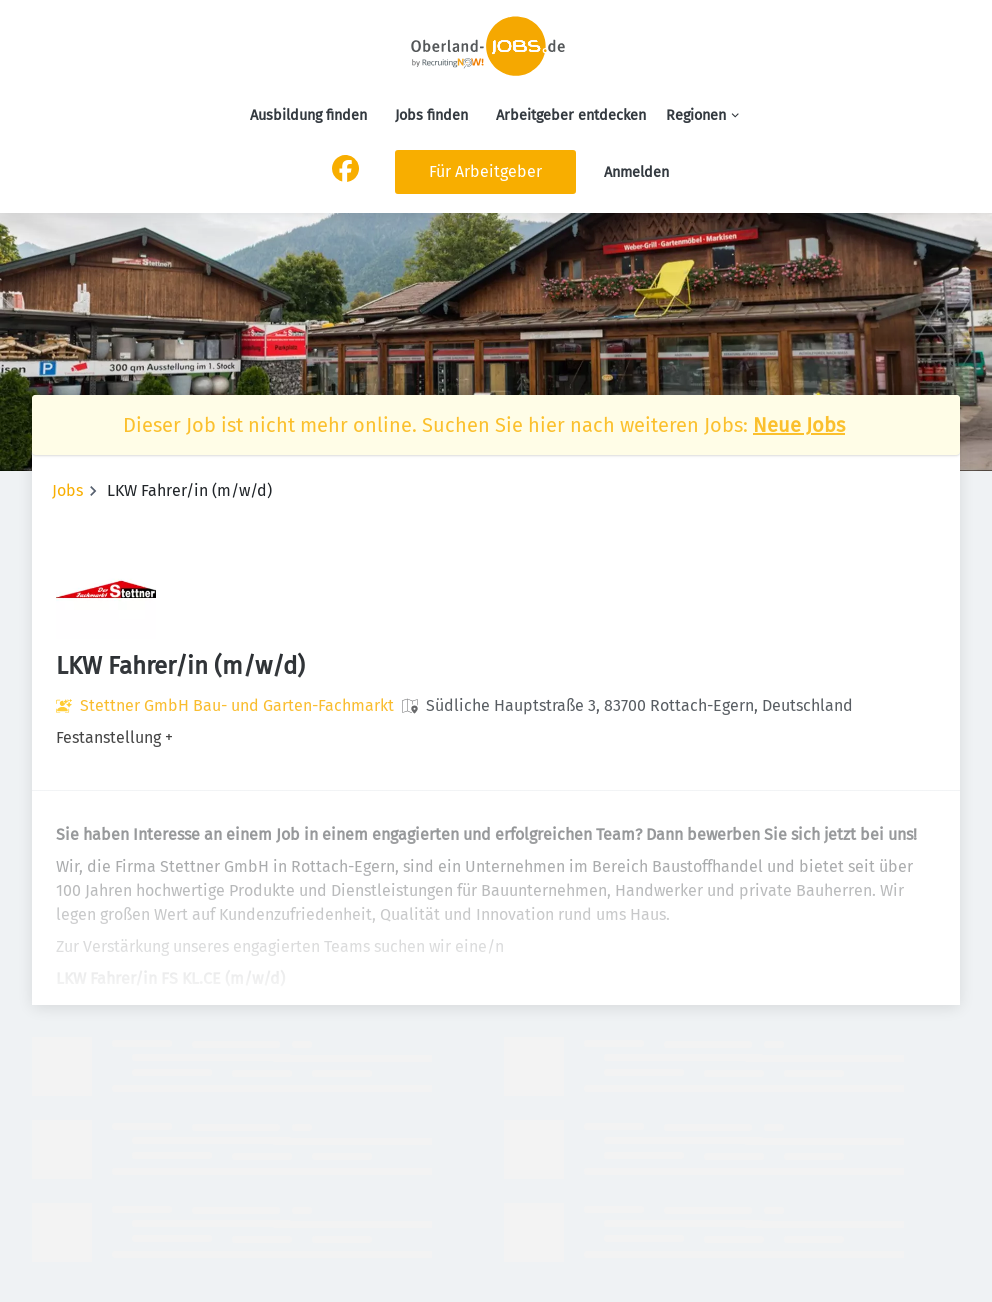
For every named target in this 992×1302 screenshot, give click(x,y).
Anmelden (636, 172)
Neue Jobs (799, 425)
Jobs (67, 490)
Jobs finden (431, 115)
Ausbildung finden (308, 115)
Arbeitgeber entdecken (571, 115)
